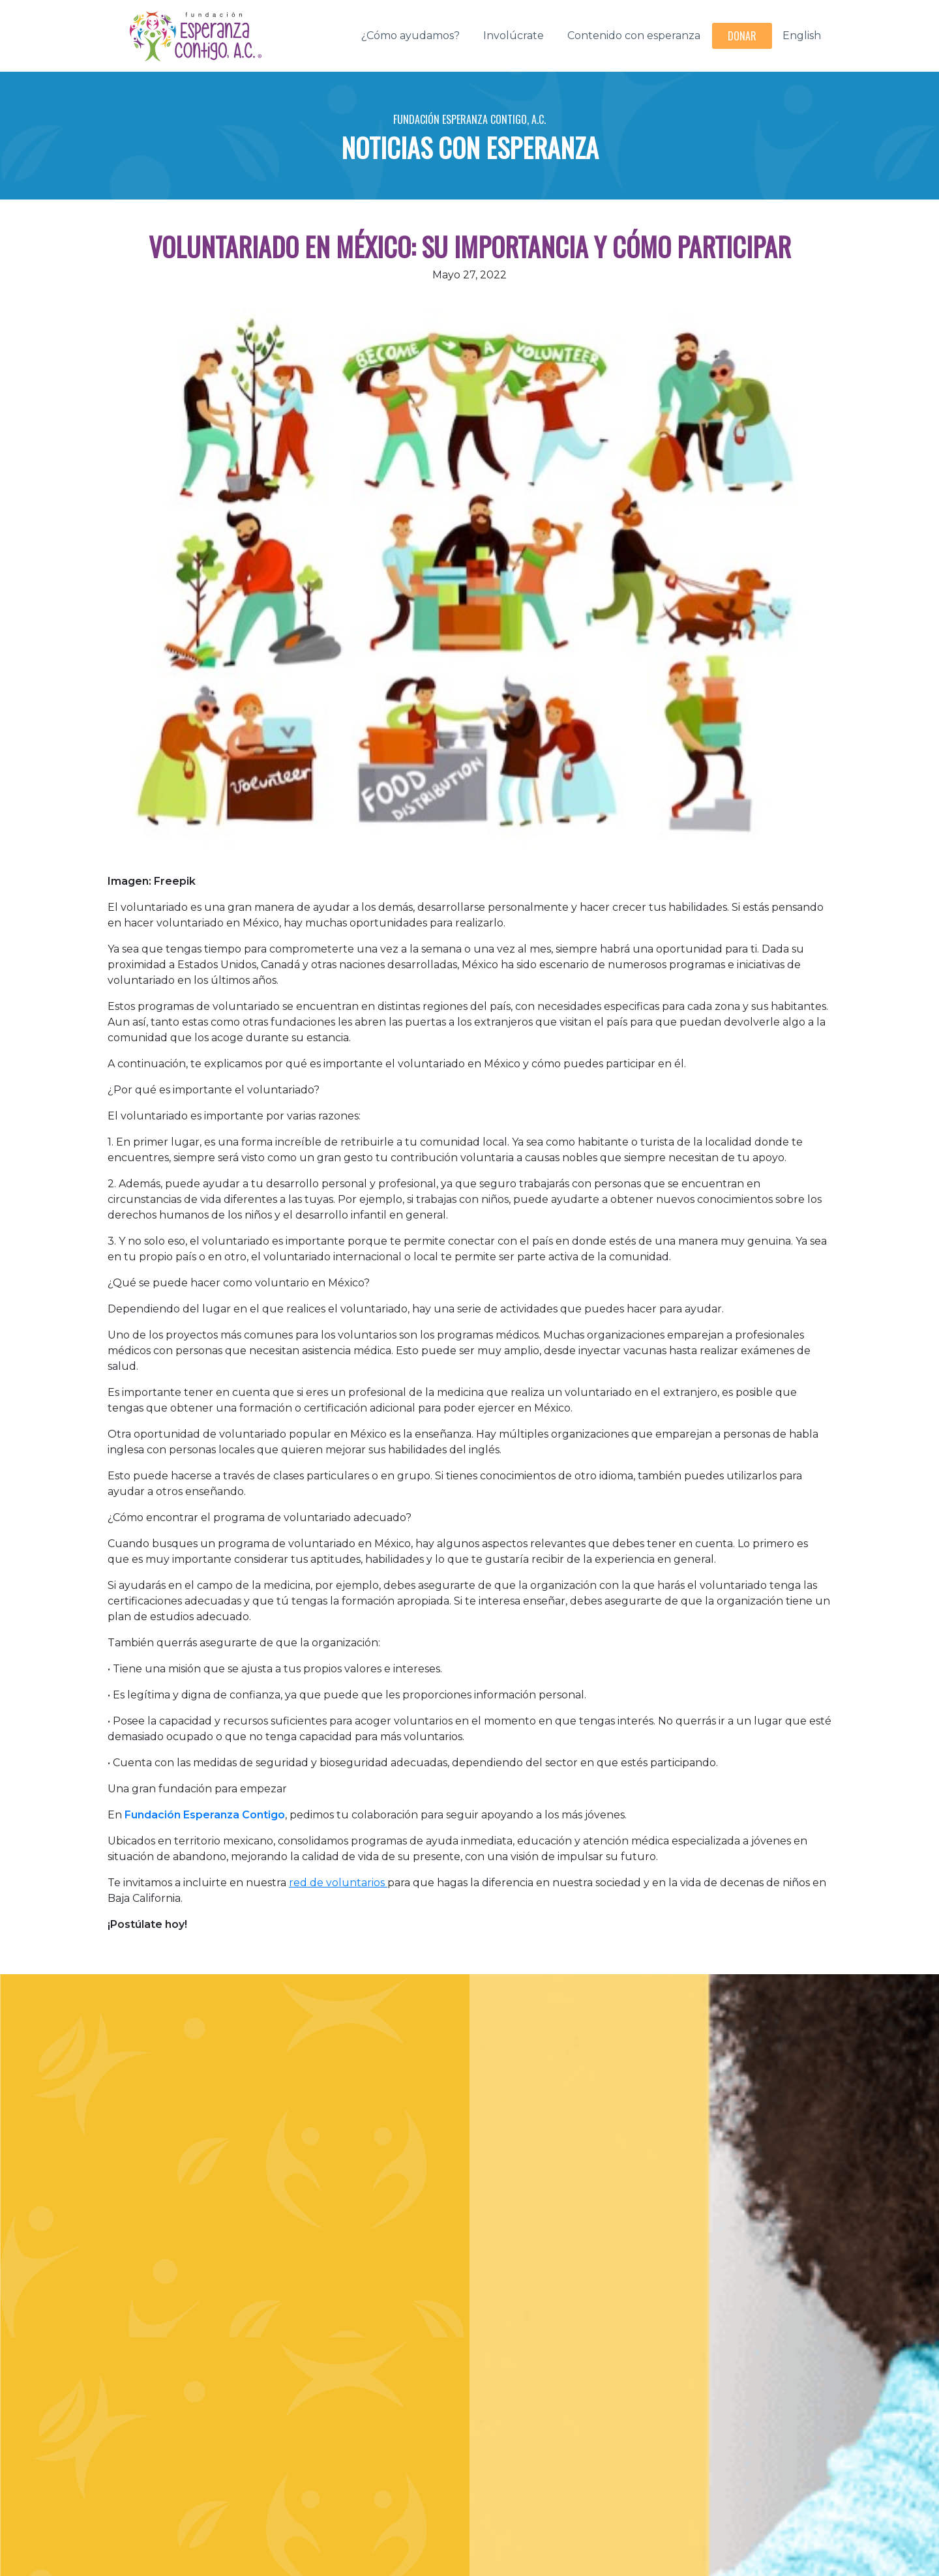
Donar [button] (742, 36)
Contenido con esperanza (633, 35)
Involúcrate (513, 35)
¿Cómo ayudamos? (410, 35)
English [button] (801, 35)
